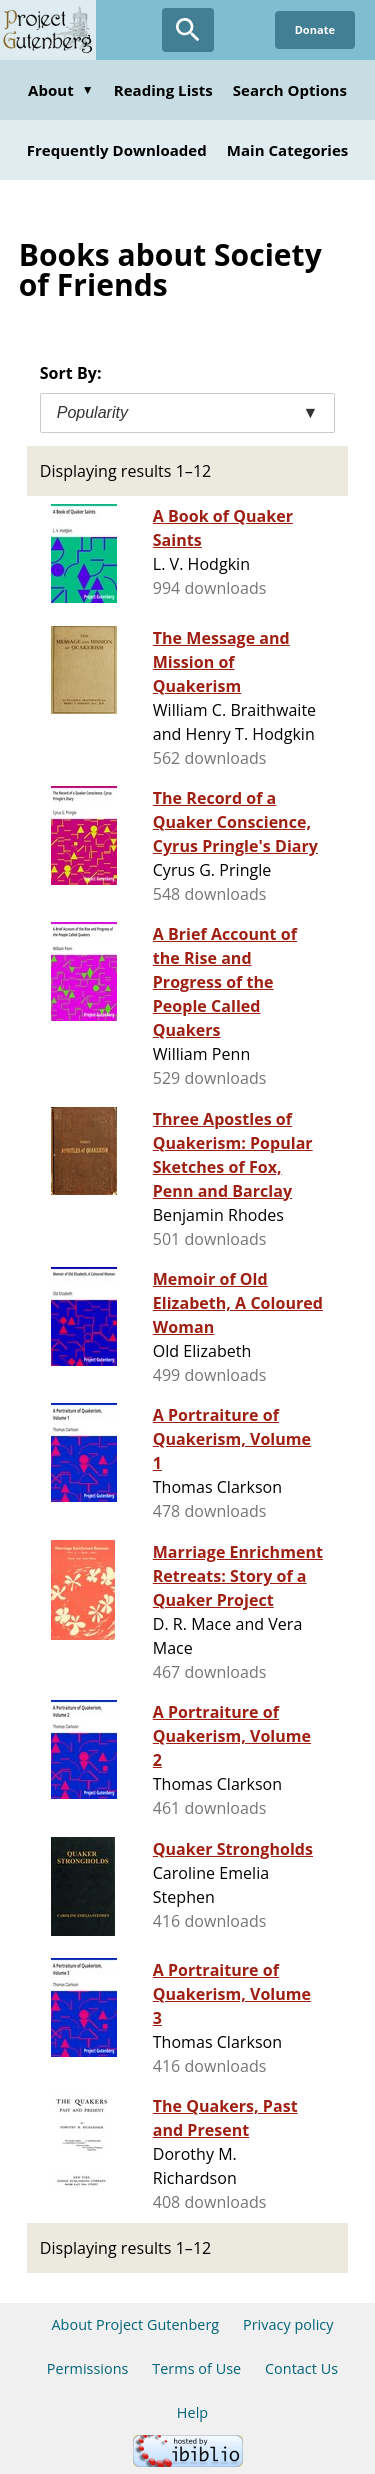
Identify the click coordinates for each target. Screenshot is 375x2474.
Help (192, 2412)
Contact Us (301, 2368)
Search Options (290, 90)
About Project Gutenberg (135, 2324)
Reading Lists (163, 90)
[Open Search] (188, 30)
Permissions (88, 2368)
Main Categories (288, 150)
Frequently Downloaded (117, 150)
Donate (315, 29)
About (61, 90)
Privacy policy (288, 2324)
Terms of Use (196, 2368)
